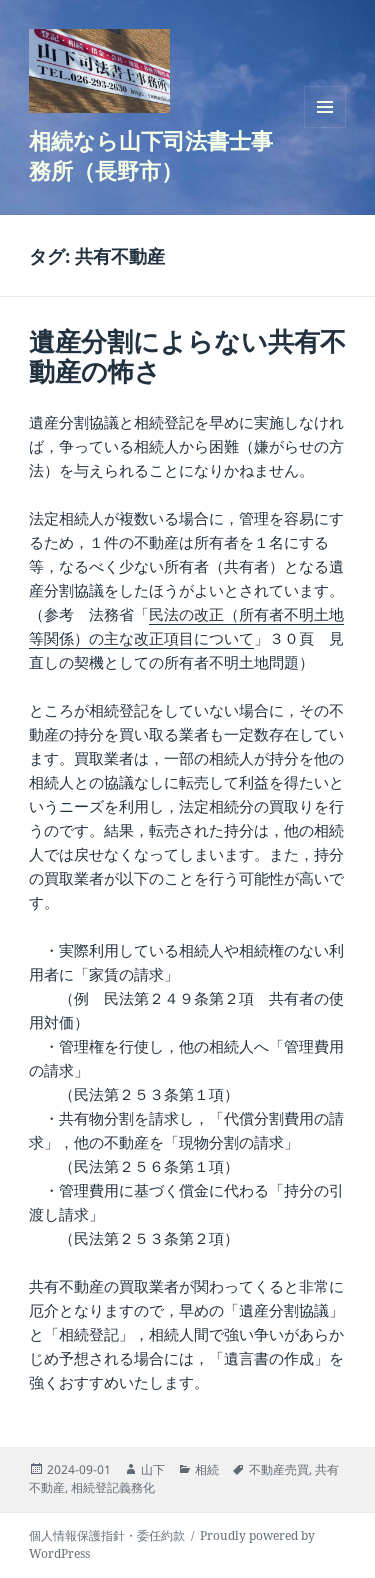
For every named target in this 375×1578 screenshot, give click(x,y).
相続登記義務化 (113, 1487)
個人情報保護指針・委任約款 (107, 1535)
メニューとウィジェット (325, 127)
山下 (153, 1469)
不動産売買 (279, 1469)
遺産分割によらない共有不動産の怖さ (187, 356)
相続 (207, 1469)
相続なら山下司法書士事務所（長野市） (151, 155)
